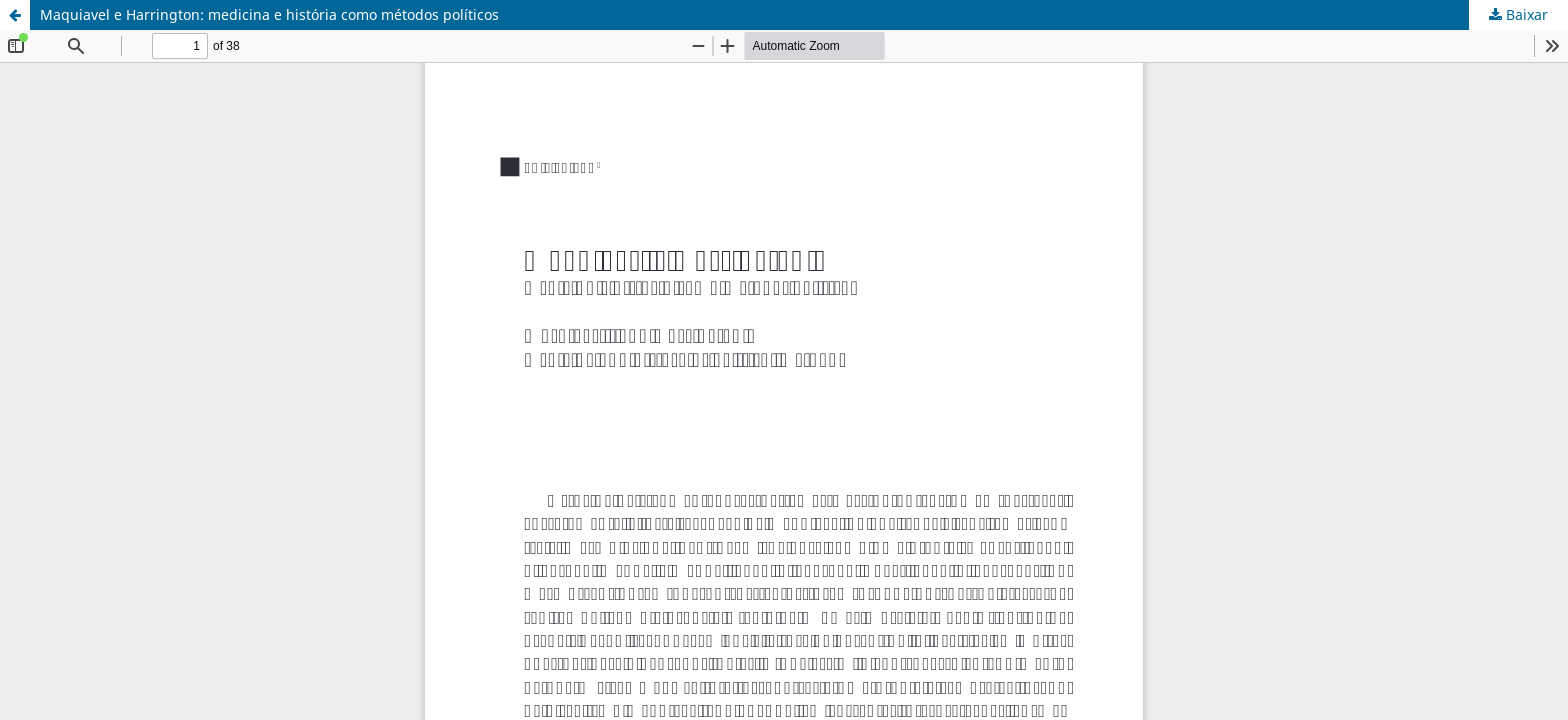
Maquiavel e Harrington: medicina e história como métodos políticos (269, 14)
